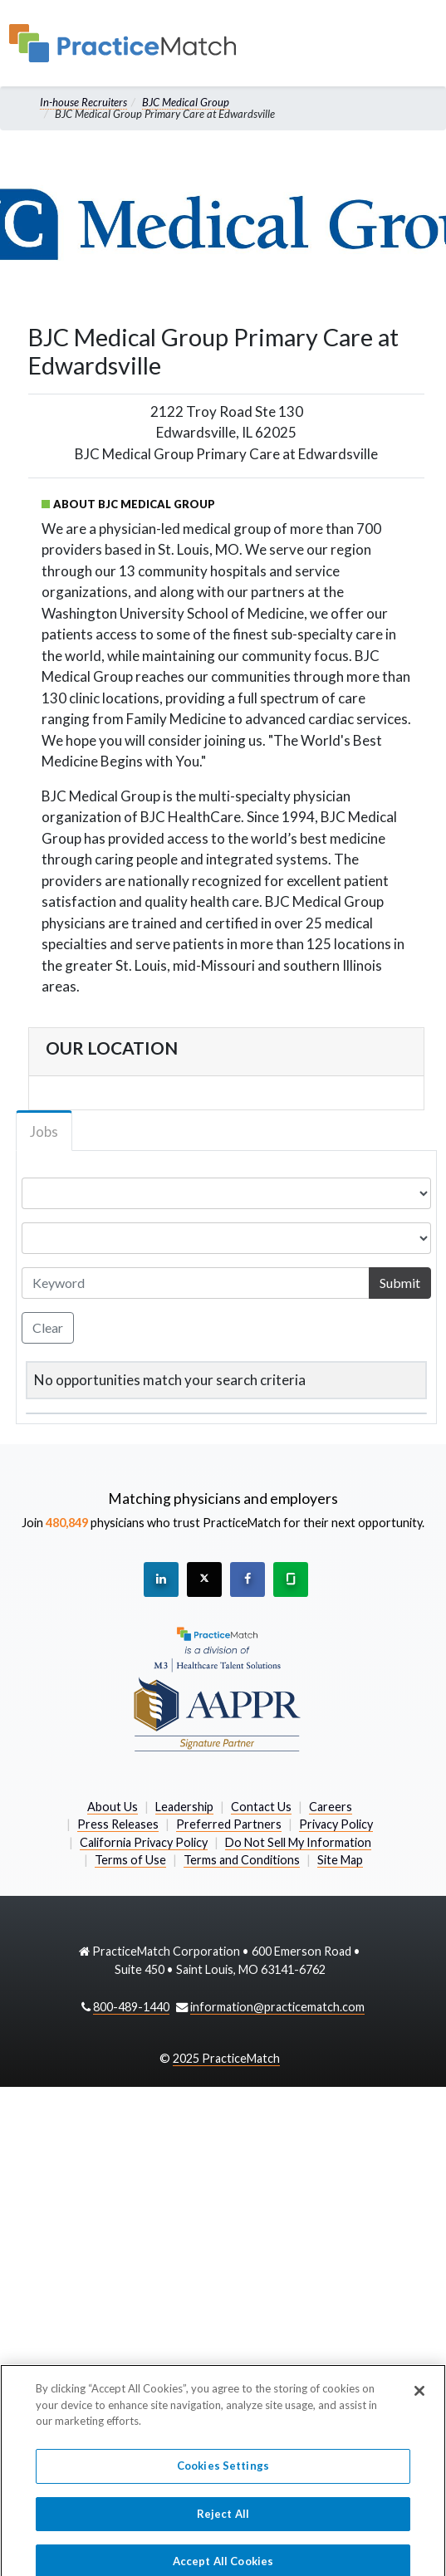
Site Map (340, 1860)
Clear (47, 1327)
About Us (112, 1807)
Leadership (184, 1807)
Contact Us (261, 1807)
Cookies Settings (223, 2472)
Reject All (223, 2520)
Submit (400, 1282)
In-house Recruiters (83, 102)
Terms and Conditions (242, 1860)
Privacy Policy (336, 1824)
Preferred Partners (229, 1824)
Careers (330, 1807)
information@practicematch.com (277, 2007)
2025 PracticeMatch (226, 2058)
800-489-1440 (131, 2007)
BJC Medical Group (185, 102)
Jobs (44, 1131)
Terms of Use (130, 1860)
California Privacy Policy (144, 1842)
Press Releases (118, 1824)
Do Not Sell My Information (298, 1842)
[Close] (419, 2397)
